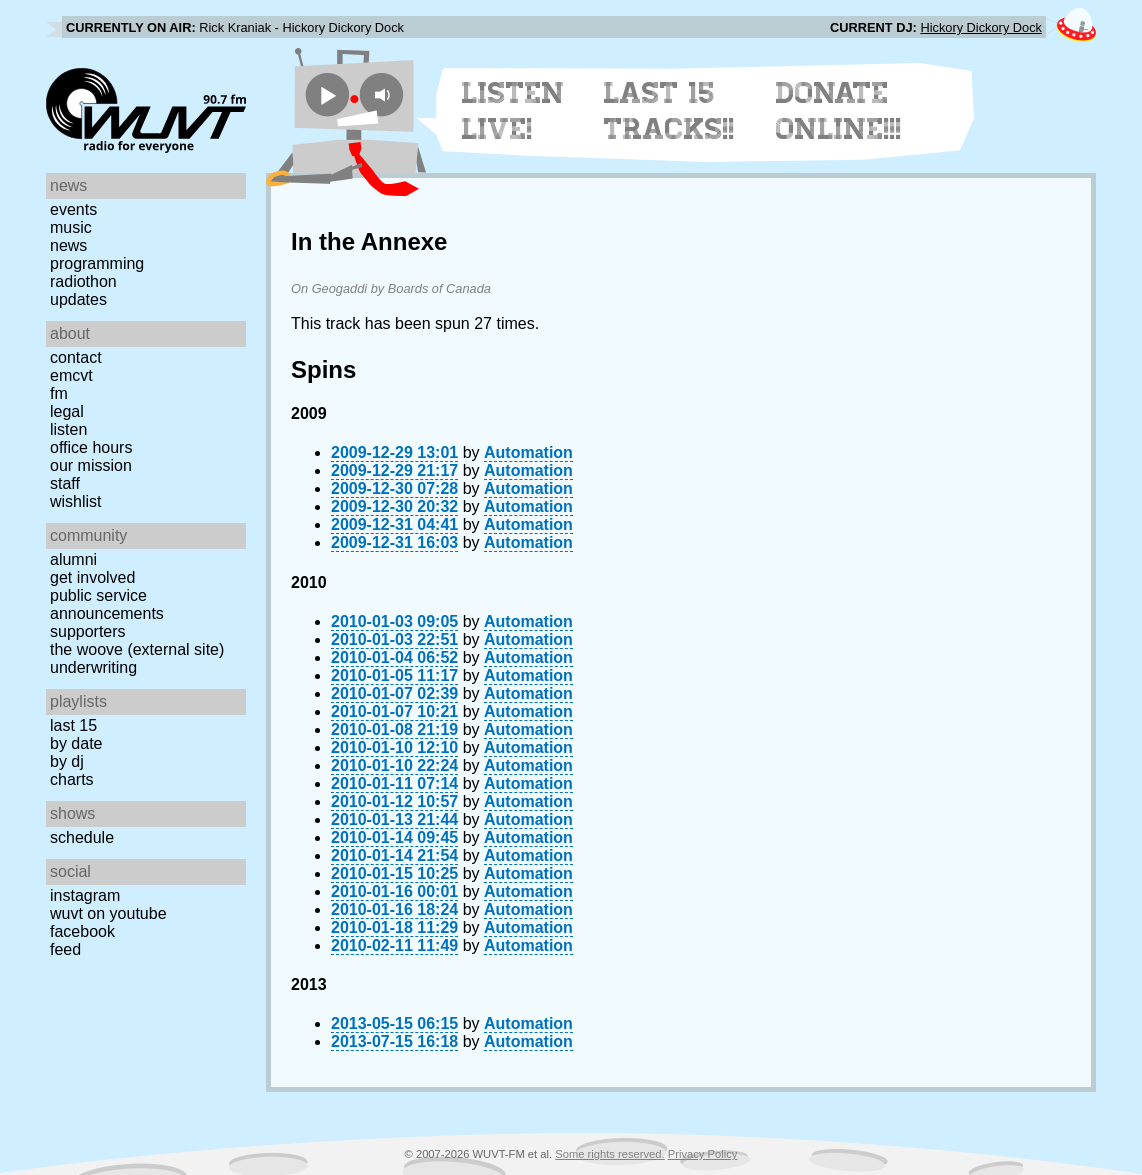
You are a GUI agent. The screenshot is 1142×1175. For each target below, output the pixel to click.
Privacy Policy (703, 1154)
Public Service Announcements (107, 604)
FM (59, 393)
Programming (97, 263)
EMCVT (71, 375)
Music (71, 227)
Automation (528, 452)
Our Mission (91, 465)
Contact (76, 357)
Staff (65, 483)
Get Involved (92, 577)
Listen (68, 429)
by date (76, 743)
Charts (72, 779)
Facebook (82, 931)
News (68, 245)
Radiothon (83, 281)
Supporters (88, 631)
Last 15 (73, 725)
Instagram (85, 895)
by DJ (67, 761)
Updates (78, 299)
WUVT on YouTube (108, 913)
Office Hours (91, 447)
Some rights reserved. (609, 1154)
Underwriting (93, 667)
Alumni (73, 559)
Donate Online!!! (839, 111)
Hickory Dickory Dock (981, 27)
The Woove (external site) (137, 649)
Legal (67, 411)
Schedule (82, 837)
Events (73, 209)
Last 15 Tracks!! (669, 111)
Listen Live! (513, 111)
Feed (65, 949)
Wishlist (76, 501)
